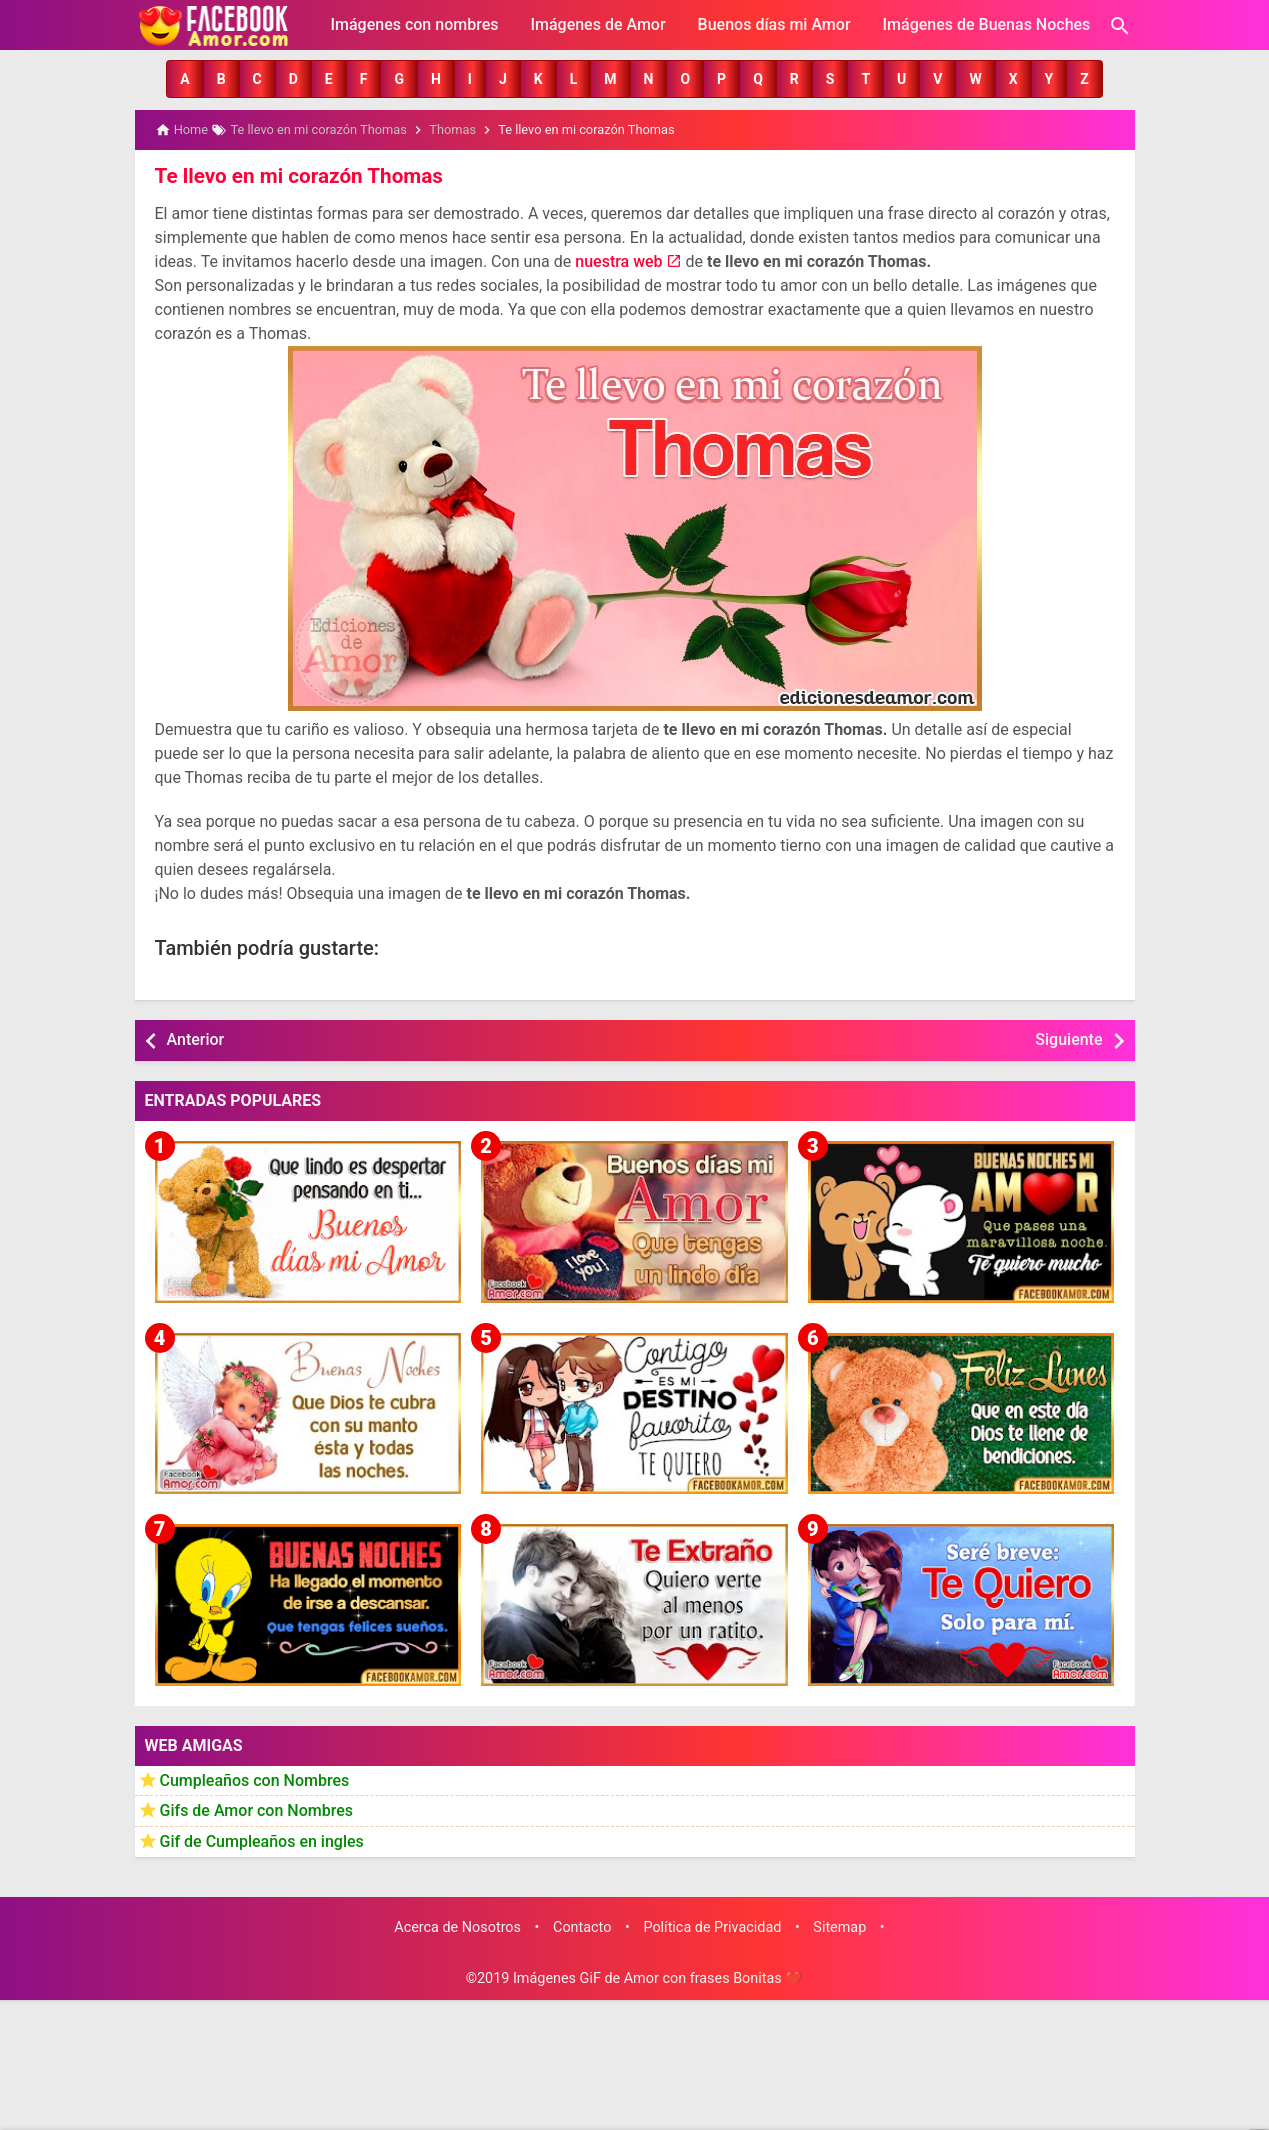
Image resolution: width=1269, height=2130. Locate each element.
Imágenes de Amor (597, 24)
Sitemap (839, 1925)
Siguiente (1068, 1038)
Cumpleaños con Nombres (255, 1778)
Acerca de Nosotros (457, 1925)
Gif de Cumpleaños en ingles (262, 1839)
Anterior (196, 1038)
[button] (184, 79)
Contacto (582, 1925)
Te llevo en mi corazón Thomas (294, 175)
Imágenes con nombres (415, 24)
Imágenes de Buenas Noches (987, 24)
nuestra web (618, 260)
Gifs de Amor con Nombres (257, 1809)
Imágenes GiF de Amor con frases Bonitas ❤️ (658, 1977)
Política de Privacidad (712, 1925)
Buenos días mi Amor (774, 24)
